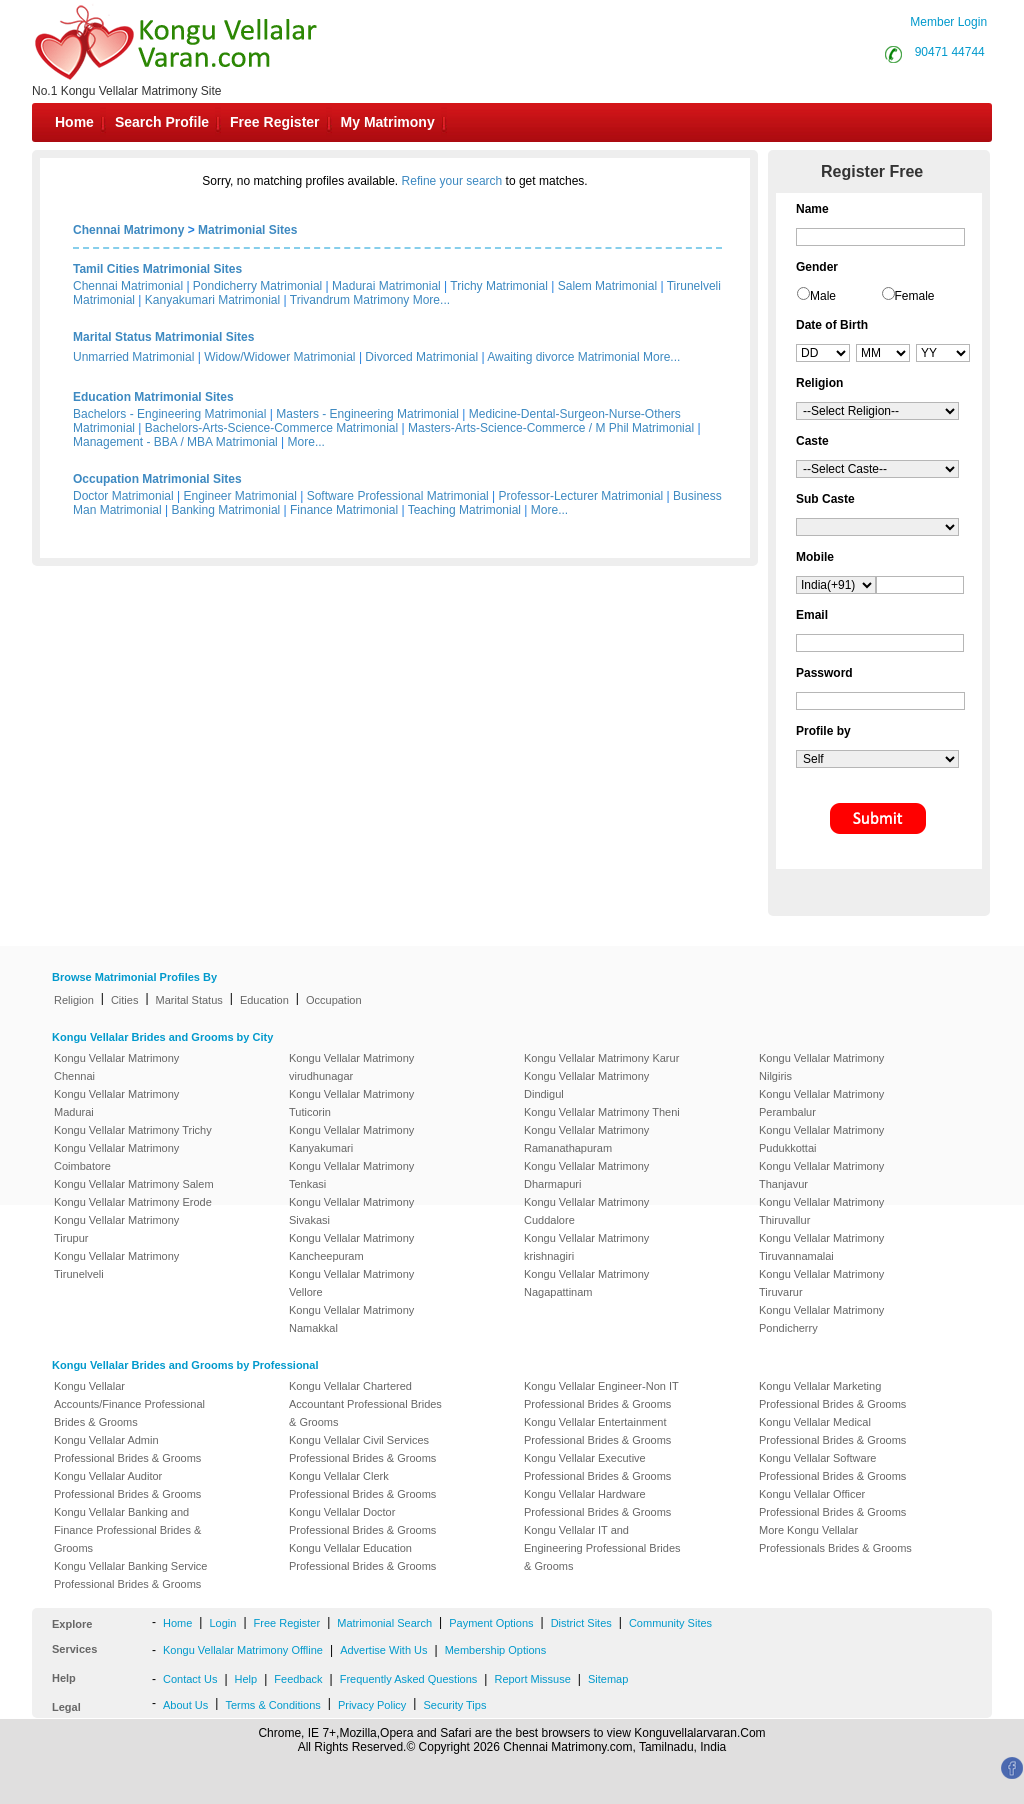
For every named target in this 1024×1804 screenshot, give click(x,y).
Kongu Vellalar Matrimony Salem (134, 1184)
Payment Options (491, 1623)
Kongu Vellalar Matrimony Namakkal (351, 1319)
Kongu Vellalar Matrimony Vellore (351, 1283)
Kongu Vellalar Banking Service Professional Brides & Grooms (130, 1575)
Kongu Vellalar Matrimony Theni (602, 1112)
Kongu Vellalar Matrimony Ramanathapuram (586, 1139)
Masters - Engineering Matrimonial (367, 414)
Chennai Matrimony (128, 230)
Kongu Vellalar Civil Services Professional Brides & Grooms (362, 1449)
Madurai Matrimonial (386, 286)
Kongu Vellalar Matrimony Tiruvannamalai (821, 1247)
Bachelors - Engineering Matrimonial (169, 414)
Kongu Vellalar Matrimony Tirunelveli (116, 1265)
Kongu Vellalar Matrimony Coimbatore (116, 1157)
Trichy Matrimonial (499, 286)
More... (431, 300)
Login (222, 1623)
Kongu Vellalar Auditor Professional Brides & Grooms (127, 1485)
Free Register (274, 122)
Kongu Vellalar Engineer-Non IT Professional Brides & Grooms (601, 1395)
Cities (125, 1000)
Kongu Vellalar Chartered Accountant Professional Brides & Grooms (365, 1404)
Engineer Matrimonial (240, 496)
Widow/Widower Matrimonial (279, 357)
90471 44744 (950, 52)
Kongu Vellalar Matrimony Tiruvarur (821, 1283)
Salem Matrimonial (607, 286)
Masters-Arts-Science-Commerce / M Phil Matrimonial (551, 428)
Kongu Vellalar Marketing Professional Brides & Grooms (832, 1395)
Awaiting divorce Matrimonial (563, 357)
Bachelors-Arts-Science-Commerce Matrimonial (271, 428)
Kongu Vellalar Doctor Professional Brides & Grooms (362, 1521)
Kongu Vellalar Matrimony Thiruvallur (821, 1211)
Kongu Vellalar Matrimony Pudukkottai (821, 1139)
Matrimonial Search (384, 1623)
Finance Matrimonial (344, 510)
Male (823, 296)
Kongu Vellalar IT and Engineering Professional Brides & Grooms (602, 1548)
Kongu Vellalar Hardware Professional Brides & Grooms (597, 1503)
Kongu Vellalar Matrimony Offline (243, 1650)
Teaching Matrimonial (464, 510)
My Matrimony (388, 122)
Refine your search (452, 181)
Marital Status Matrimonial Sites (163, 337)
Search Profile (162, 122)
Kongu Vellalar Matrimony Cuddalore (586, 1211)
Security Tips (454, 1705)
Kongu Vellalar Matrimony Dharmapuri (586, 1175)
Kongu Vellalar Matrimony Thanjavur (821, 1175)
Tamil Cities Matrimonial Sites (157, 269)
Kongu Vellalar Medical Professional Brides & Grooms (832, 1431)
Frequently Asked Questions (409, 1679)
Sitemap (608, 1679)
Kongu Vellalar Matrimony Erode (133, 1202)
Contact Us (190, 1679)
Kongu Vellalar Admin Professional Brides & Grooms (127, 1449)
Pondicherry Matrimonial (257, 286)
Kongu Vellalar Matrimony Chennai (116, 1067)
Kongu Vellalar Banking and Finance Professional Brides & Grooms (127, 1530)
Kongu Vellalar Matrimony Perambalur (821, 1103)
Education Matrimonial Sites (153, 397)
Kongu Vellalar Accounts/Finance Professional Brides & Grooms (129, 1404)
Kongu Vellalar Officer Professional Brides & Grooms (832, 1503)
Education (264, 1000)
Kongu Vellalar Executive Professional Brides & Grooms (597, 1467)
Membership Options (496, 1650)
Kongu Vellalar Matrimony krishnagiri (586, 1247)
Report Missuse (532, 1679)
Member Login (948, 22)
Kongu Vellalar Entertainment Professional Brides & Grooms (597, 1431)
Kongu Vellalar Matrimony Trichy (133, 1130)
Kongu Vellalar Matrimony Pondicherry (821, 1319)
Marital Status (189, 1000)
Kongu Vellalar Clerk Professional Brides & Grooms (362, 1485)
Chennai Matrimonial (128, 286)
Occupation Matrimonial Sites (157, 479)
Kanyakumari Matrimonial (212, 300)
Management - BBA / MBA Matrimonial (175, 442)
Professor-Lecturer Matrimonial (581, 496)
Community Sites (670, 1623)
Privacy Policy (372, 1705)
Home (74, 122)
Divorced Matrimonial (421, 357)
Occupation (334, 1000)
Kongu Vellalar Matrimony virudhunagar (351, 1067)
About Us (185, 1705)
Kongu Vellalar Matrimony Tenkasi (351, 1175)
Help (246, 1679)
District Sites (581, 1623)
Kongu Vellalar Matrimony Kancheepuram (351, 1247)
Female (915, 296)
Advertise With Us (383, 1650)
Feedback (298, 1679)
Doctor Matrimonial (123, 496)
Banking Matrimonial (226, 510)
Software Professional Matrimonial (398, 496)
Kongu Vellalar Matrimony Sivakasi (351, 1211)
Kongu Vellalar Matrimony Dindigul (586, 1085)
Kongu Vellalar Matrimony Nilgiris (821, 1067)
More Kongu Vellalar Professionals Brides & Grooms (835, 1539)
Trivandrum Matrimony (350, 300)
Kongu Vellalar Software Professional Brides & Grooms (832, 1467)
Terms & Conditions (272, 1705)
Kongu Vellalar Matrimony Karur (601, 1058)
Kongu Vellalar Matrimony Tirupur (116, 1229)
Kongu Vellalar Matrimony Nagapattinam (586, 1283)
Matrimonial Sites (247, 230)
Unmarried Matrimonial (133, 357)
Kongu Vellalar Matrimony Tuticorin (351, 1103)
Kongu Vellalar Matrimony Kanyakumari (351, 1139)
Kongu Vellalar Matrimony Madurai (116, 1103)
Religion (74, 1000)
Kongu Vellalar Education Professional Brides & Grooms (362, 1557)
